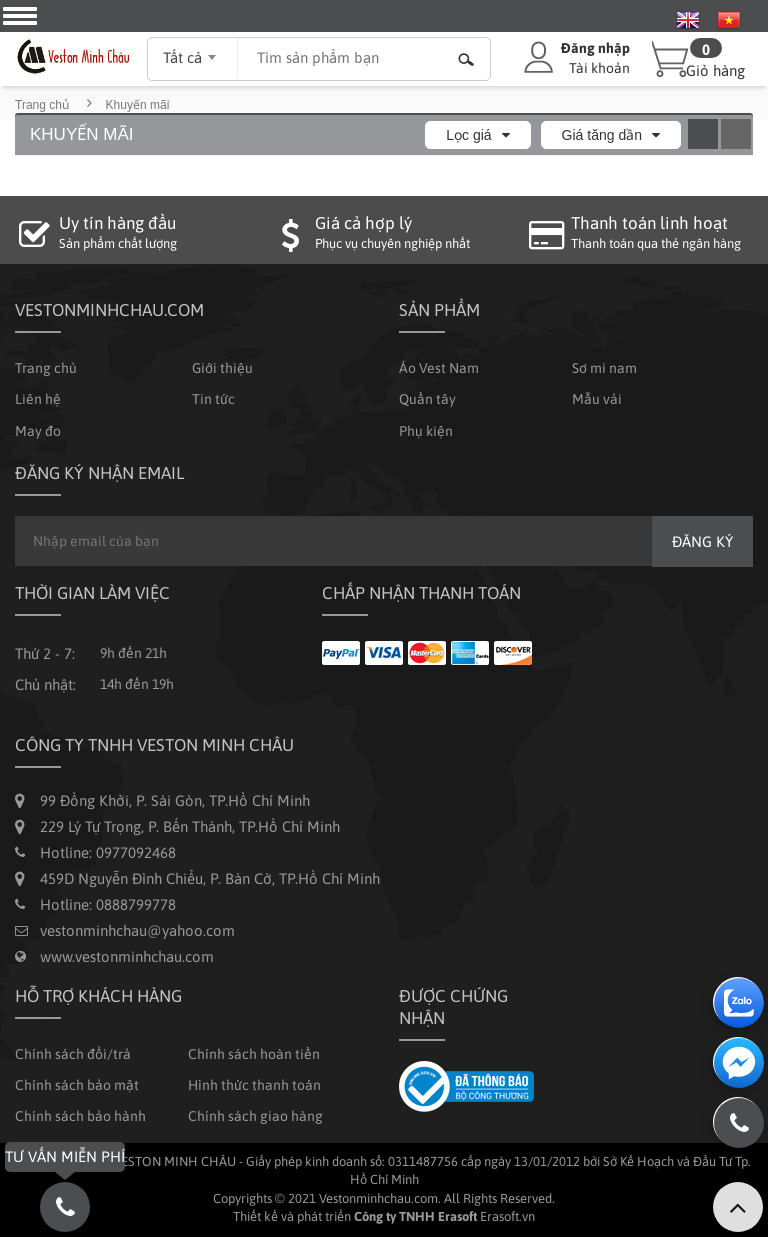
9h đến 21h (133, 653)
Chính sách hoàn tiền (254, 1054)
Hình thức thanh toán (254, 1085)
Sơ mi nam (604, 368)
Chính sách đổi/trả (73, 1054)
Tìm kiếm (466, 59)
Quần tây (427, 399)
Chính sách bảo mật (77, 1085)
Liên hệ (38, 399)
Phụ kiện (426, 431)
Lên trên (738, 1207)
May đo (38, 431)
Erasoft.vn (507, 1216)
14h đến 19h (137, 684)
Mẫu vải (597, 399)
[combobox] (192, 51)
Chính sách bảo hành (80, 1116)
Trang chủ (42, 105)
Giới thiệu (222, 368)
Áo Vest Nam (439, 368)
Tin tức (213, 399)
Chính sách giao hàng (255, 1116)
